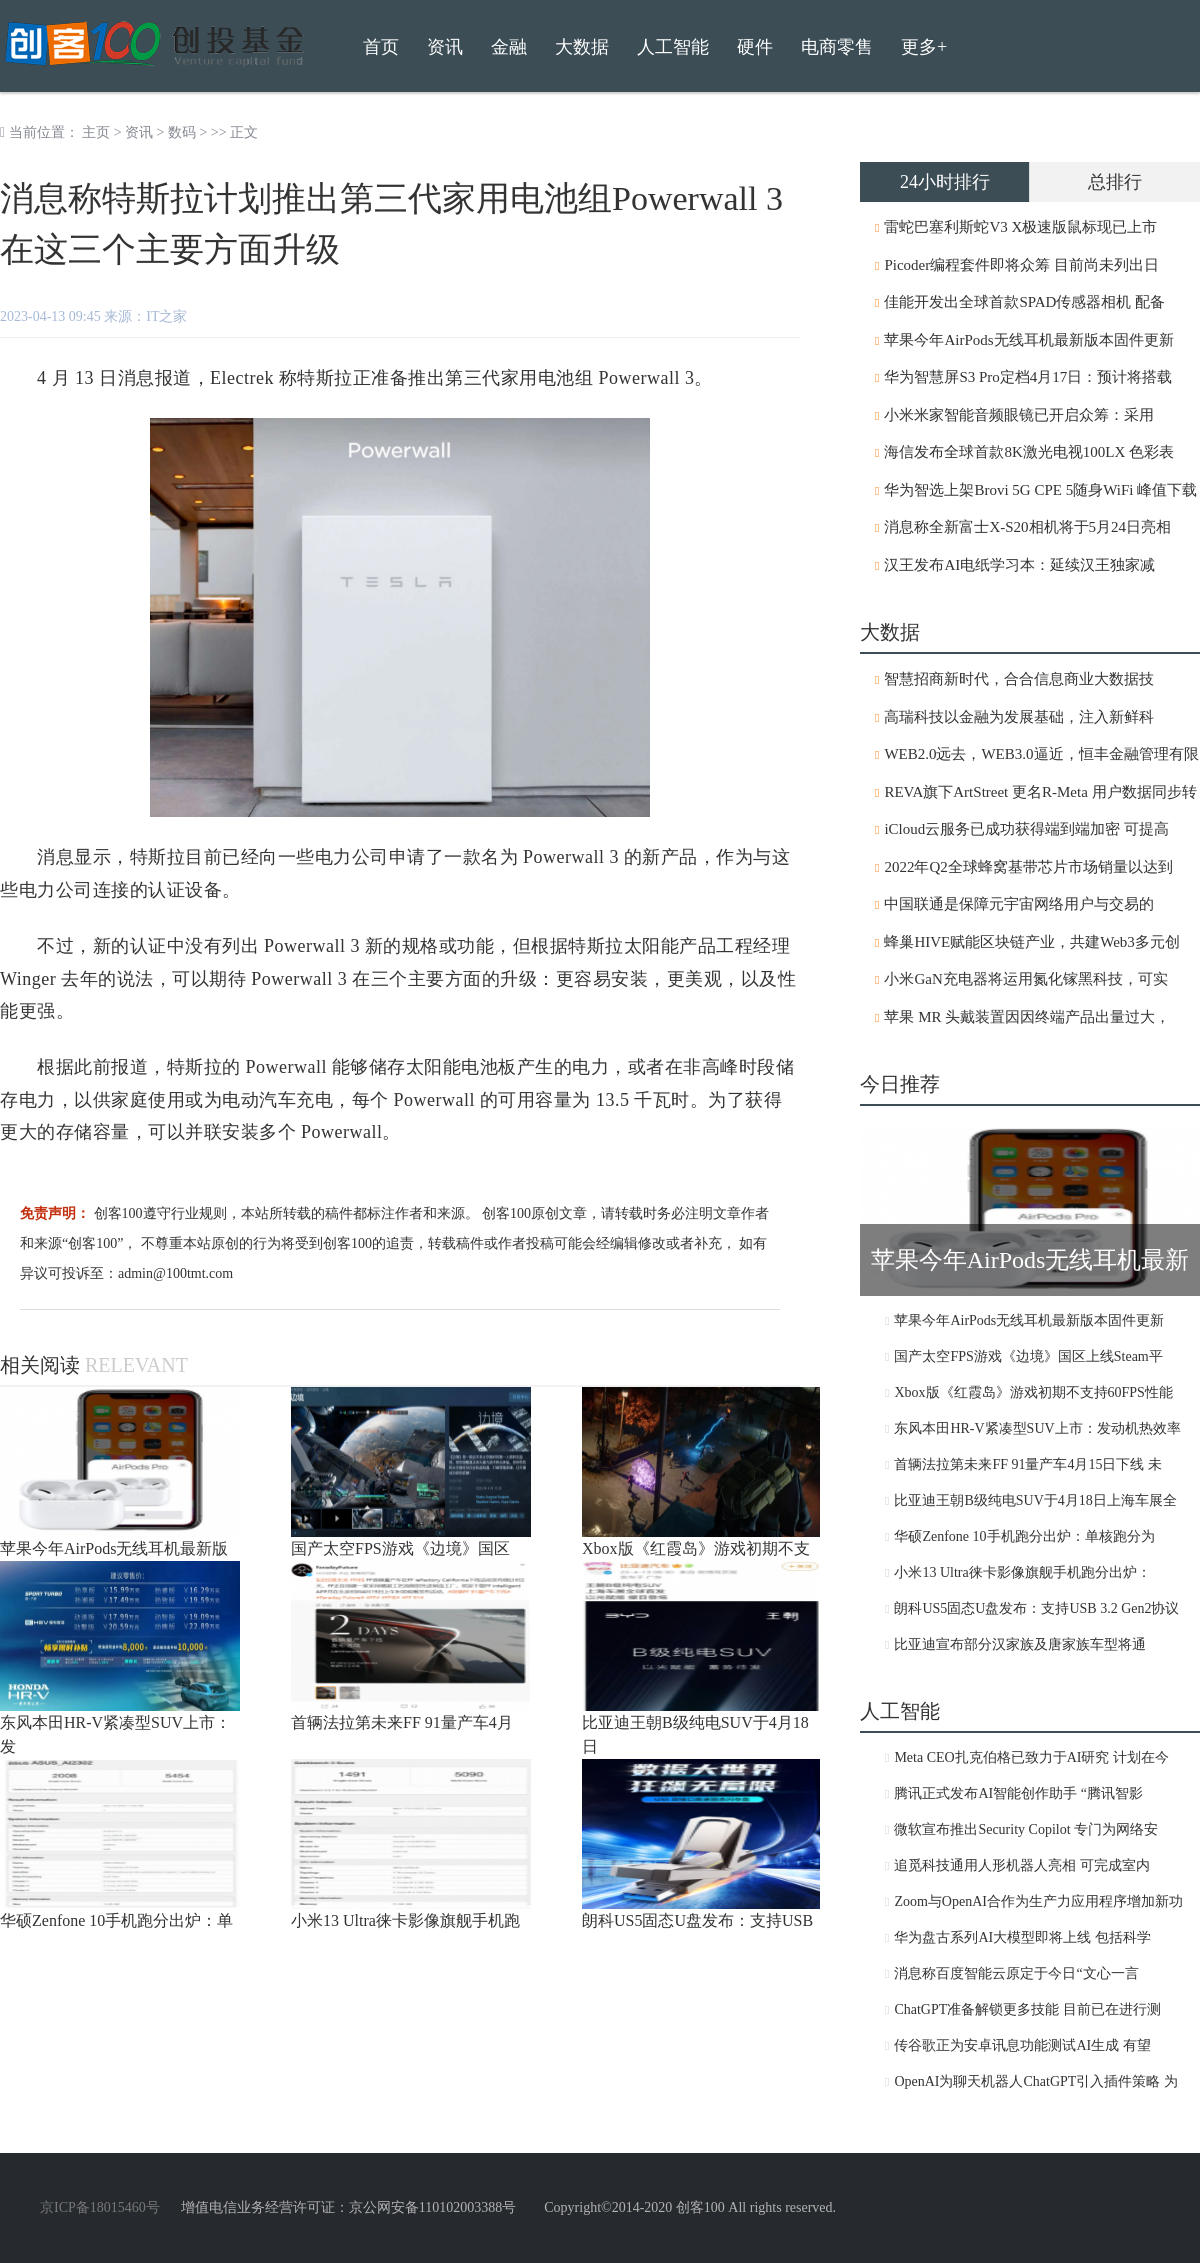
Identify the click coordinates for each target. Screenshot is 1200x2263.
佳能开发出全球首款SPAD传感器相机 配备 (1024, 302)
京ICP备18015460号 (100, 2207)
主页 (96, 132)
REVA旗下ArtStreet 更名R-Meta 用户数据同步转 (1040, 792)
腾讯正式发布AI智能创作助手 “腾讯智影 (1018, 1793)
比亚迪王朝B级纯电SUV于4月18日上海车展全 (1035, 1500)
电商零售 (837, 47)
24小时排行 (945, 182)
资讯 (139, 132)
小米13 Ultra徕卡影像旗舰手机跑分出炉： (1022, 1572)
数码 (182, 132)
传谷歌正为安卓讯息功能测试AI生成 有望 (1022, 2045)
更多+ (924, 47)
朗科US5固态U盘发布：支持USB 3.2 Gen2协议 (1036, 1608)
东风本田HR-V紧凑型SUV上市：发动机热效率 (1037, 1428)
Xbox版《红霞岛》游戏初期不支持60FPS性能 (1033, 1392)
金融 (509, 47)
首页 (381, 47)
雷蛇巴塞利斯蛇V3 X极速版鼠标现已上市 (1020, 227)
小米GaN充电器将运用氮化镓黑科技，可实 (1025, 979)
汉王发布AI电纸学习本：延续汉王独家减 (1019, 565)
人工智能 (673, 47)
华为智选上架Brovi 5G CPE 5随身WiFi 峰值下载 (1040, 490)
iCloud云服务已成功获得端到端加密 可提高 (1026, 829)
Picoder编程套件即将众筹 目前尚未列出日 (1021, 265)
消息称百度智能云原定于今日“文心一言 (1016, 1973)
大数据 (582, 47)
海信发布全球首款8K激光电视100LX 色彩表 (1029, 452)
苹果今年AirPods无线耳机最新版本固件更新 (1028, 340)
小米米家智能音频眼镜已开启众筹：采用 (1019, 415)
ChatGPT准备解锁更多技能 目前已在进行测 (1027, 2009)
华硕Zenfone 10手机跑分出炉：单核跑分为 (1024, 1536)
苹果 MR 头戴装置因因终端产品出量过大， (1027, 1017)
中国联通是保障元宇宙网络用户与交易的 (1019, 904)
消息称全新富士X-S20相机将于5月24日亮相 (1027, 527)
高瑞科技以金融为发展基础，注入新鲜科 (1019, 717)
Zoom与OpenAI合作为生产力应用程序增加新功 (1038, 1901)
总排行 (1115, 182)
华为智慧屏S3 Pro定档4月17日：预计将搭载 (1028, 377)
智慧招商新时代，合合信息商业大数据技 (1019, 679)
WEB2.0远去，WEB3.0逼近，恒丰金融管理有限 (1041, 754)
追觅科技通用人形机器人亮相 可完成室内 (1022, 1865)
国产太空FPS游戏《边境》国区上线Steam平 (1028, 1356)
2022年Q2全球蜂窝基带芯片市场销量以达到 (1028, 867)
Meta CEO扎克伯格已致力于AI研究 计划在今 (1031, 1757)
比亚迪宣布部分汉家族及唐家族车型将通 (1020, 1644)
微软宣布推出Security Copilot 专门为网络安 (1026, 1829)
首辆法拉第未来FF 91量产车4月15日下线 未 (1028, 1464)
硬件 (755, 47)
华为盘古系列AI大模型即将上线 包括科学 (1022, 1937)
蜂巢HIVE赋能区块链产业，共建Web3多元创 (1031, 942)
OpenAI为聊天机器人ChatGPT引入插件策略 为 (1036, 2081)
